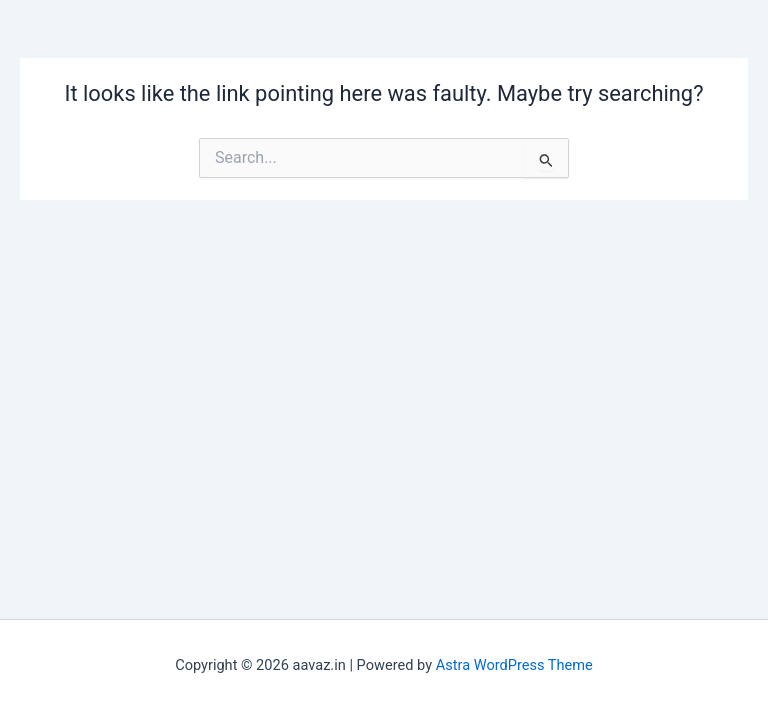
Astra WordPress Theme (514, 665)
